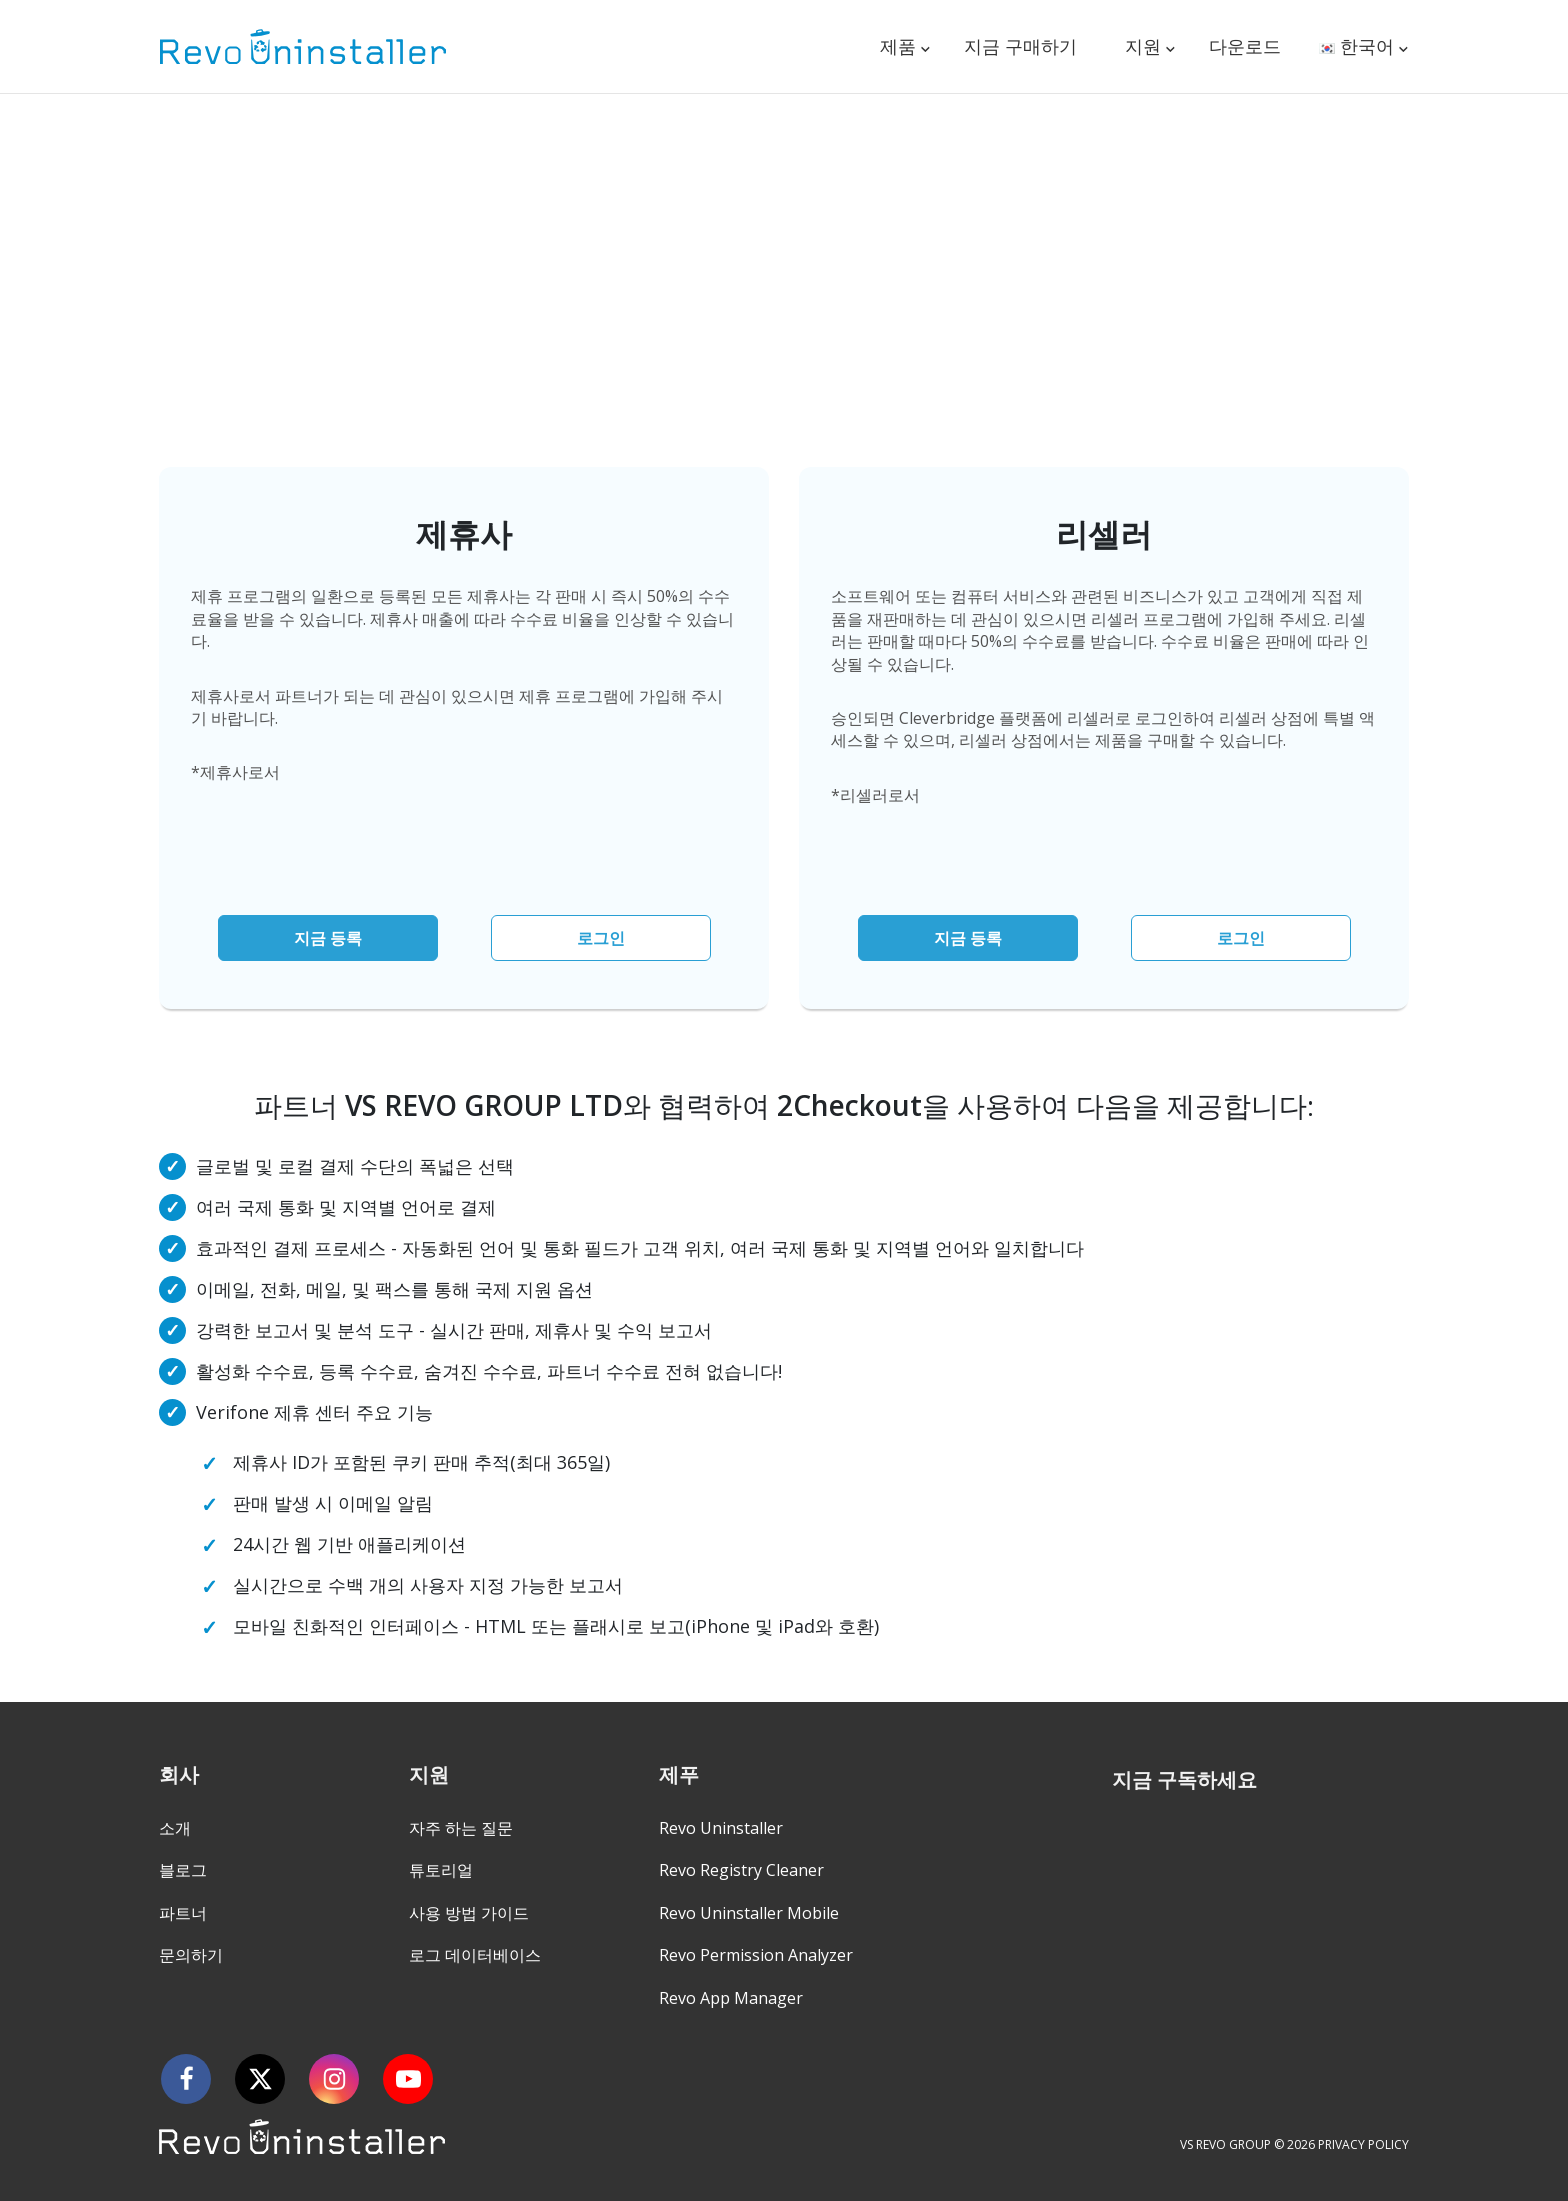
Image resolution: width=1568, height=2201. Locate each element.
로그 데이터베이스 (475, 1955)
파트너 (183, 1913)
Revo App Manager (731, 1998)
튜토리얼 (441, 1870)
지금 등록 (328, 938)
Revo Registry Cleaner (741, 1870)
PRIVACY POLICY (1363, 2144)
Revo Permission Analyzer (756, 1955)
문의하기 (191, 1955)
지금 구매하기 (1020, 46)
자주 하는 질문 (461, 1828)
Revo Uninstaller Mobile (749, 1913)
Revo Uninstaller (721, 1828)
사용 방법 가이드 (469, 1913)
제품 (898, 46)
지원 (1143, 46)
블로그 (183, 1870)
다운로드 (1245, 46)
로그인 (601, 938)
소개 (175, 1828)
